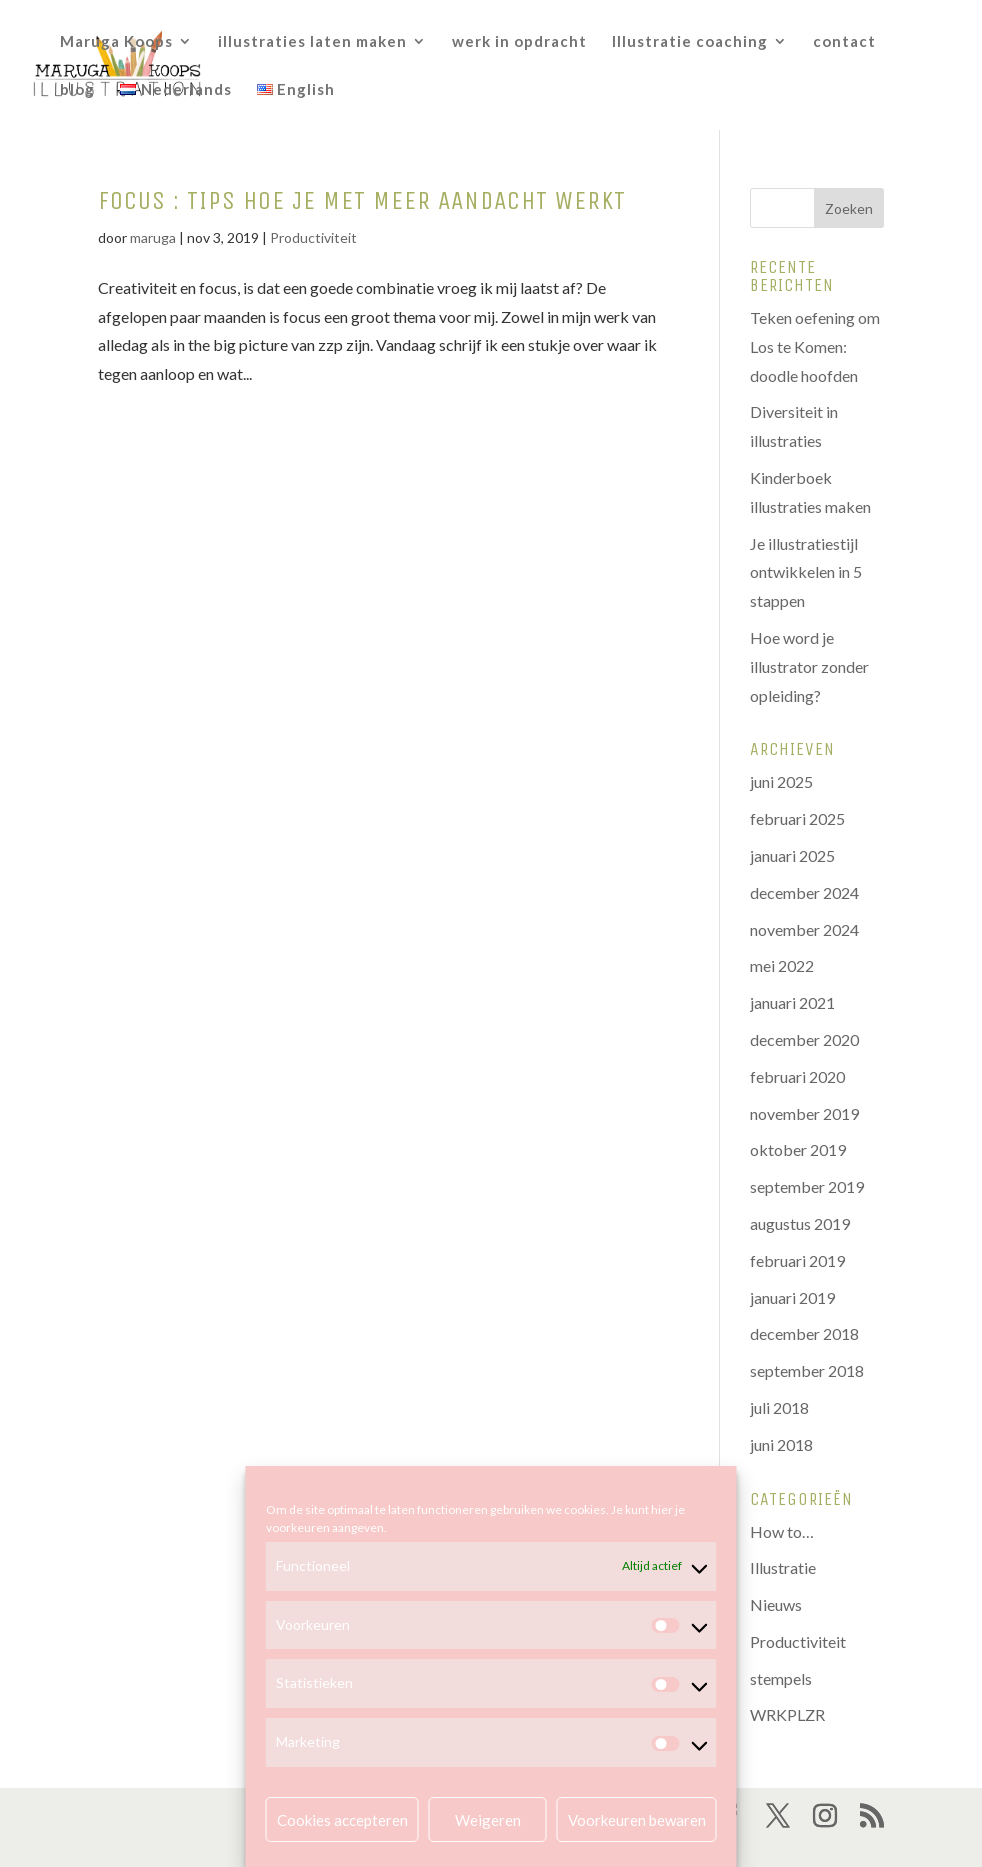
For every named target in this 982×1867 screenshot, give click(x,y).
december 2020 (804, 1039)
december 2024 (804, 892)
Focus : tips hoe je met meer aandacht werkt (362, 200)
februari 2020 (797, 1076)
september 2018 (807, 1370)
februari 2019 (797, 1260)
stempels (781, 1678)
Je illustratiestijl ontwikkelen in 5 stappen (806, 572)
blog (77, 90)
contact (844, 42)
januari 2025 (792, 855)
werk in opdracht (519, 42)
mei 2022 (782, 965)
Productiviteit (313, 237)
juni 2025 (781, 781)
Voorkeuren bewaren (637, 1820)
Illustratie (783, 1567)
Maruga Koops (116, 42)
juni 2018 (781, 1444)
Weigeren (488, 1820)
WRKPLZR (787, 1714)
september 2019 (807, 1186)
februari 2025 (797, 818)
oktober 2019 (798, 1149)
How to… (782, 1531)
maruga (153, 237)
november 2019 (804, 1113)
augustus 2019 (800, 1223)
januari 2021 (792, 1002)
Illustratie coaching (690, 42)
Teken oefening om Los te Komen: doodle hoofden (815, 346)
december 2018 (804, 1333)
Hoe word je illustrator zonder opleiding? (809, 666)
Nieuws (776, 1604)
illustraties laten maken (312, 42)
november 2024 (804, 929)
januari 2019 (792, 1297)
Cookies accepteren (342, 1820)
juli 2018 (779, 1407)
